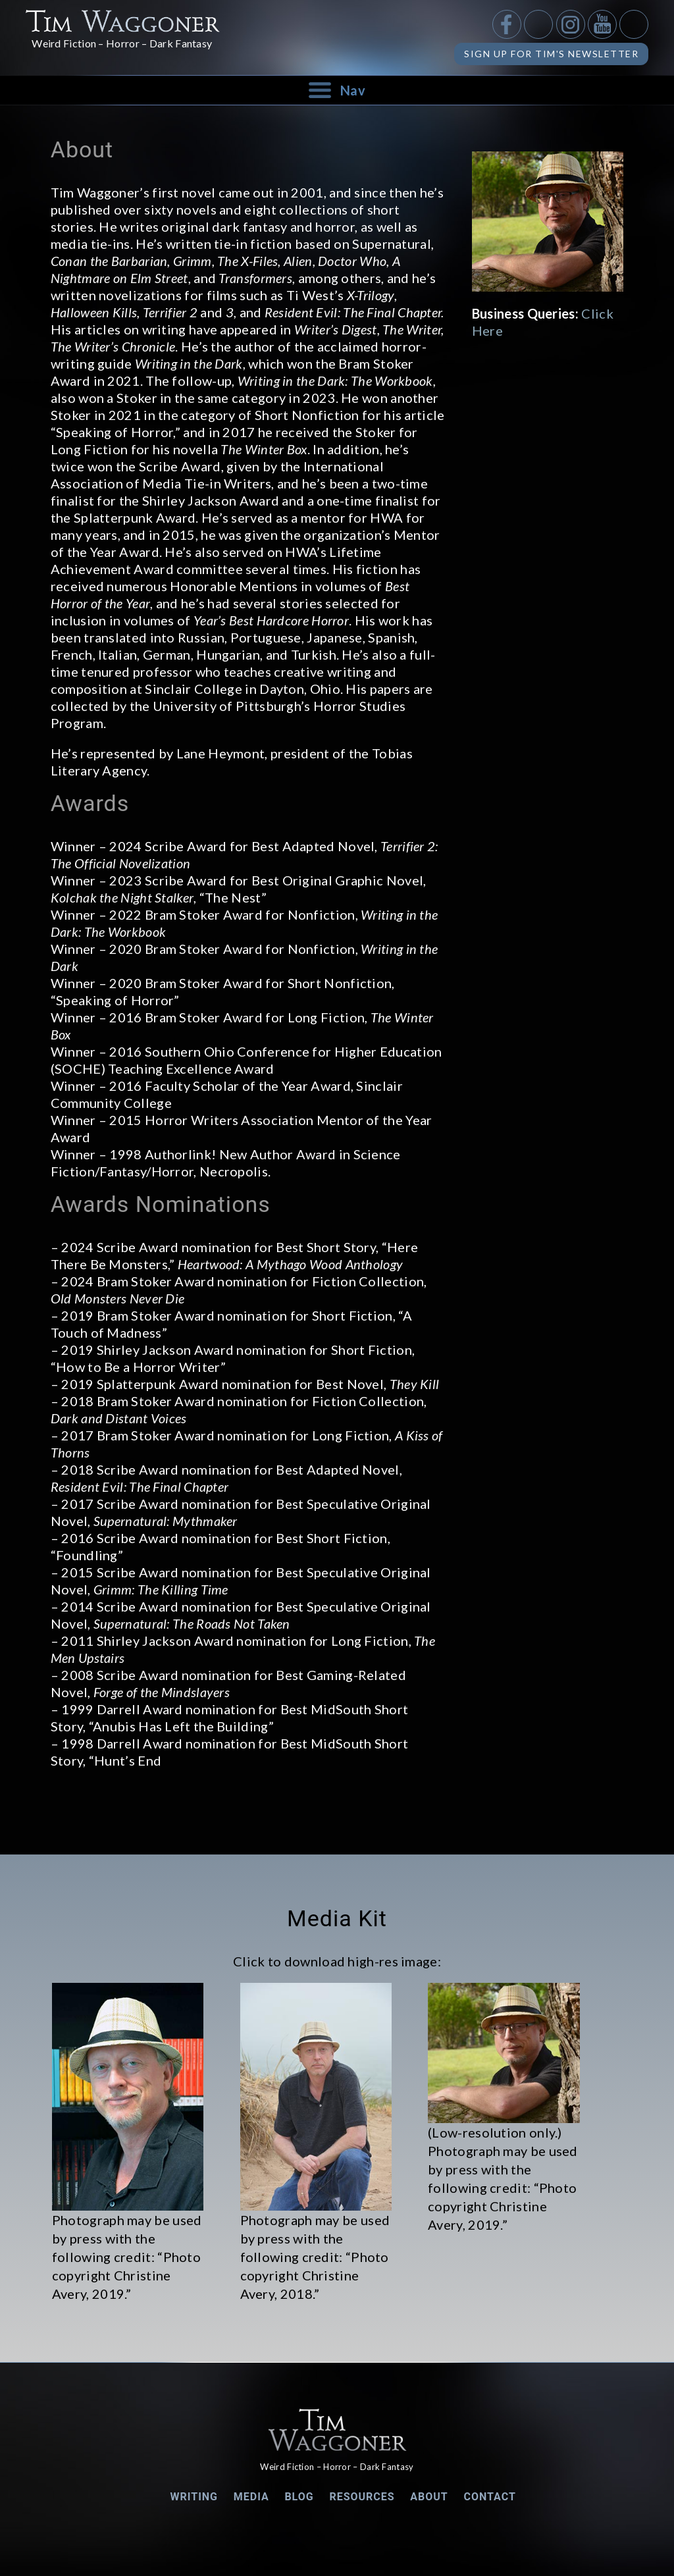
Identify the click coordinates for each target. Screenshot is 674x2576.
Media (251, 2496)
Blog (298, 2496)
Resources (361, 2496)
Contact (489, 2496)
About (429, 2496)
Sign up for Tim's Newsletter (551, 53)
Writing (194, 2496)
